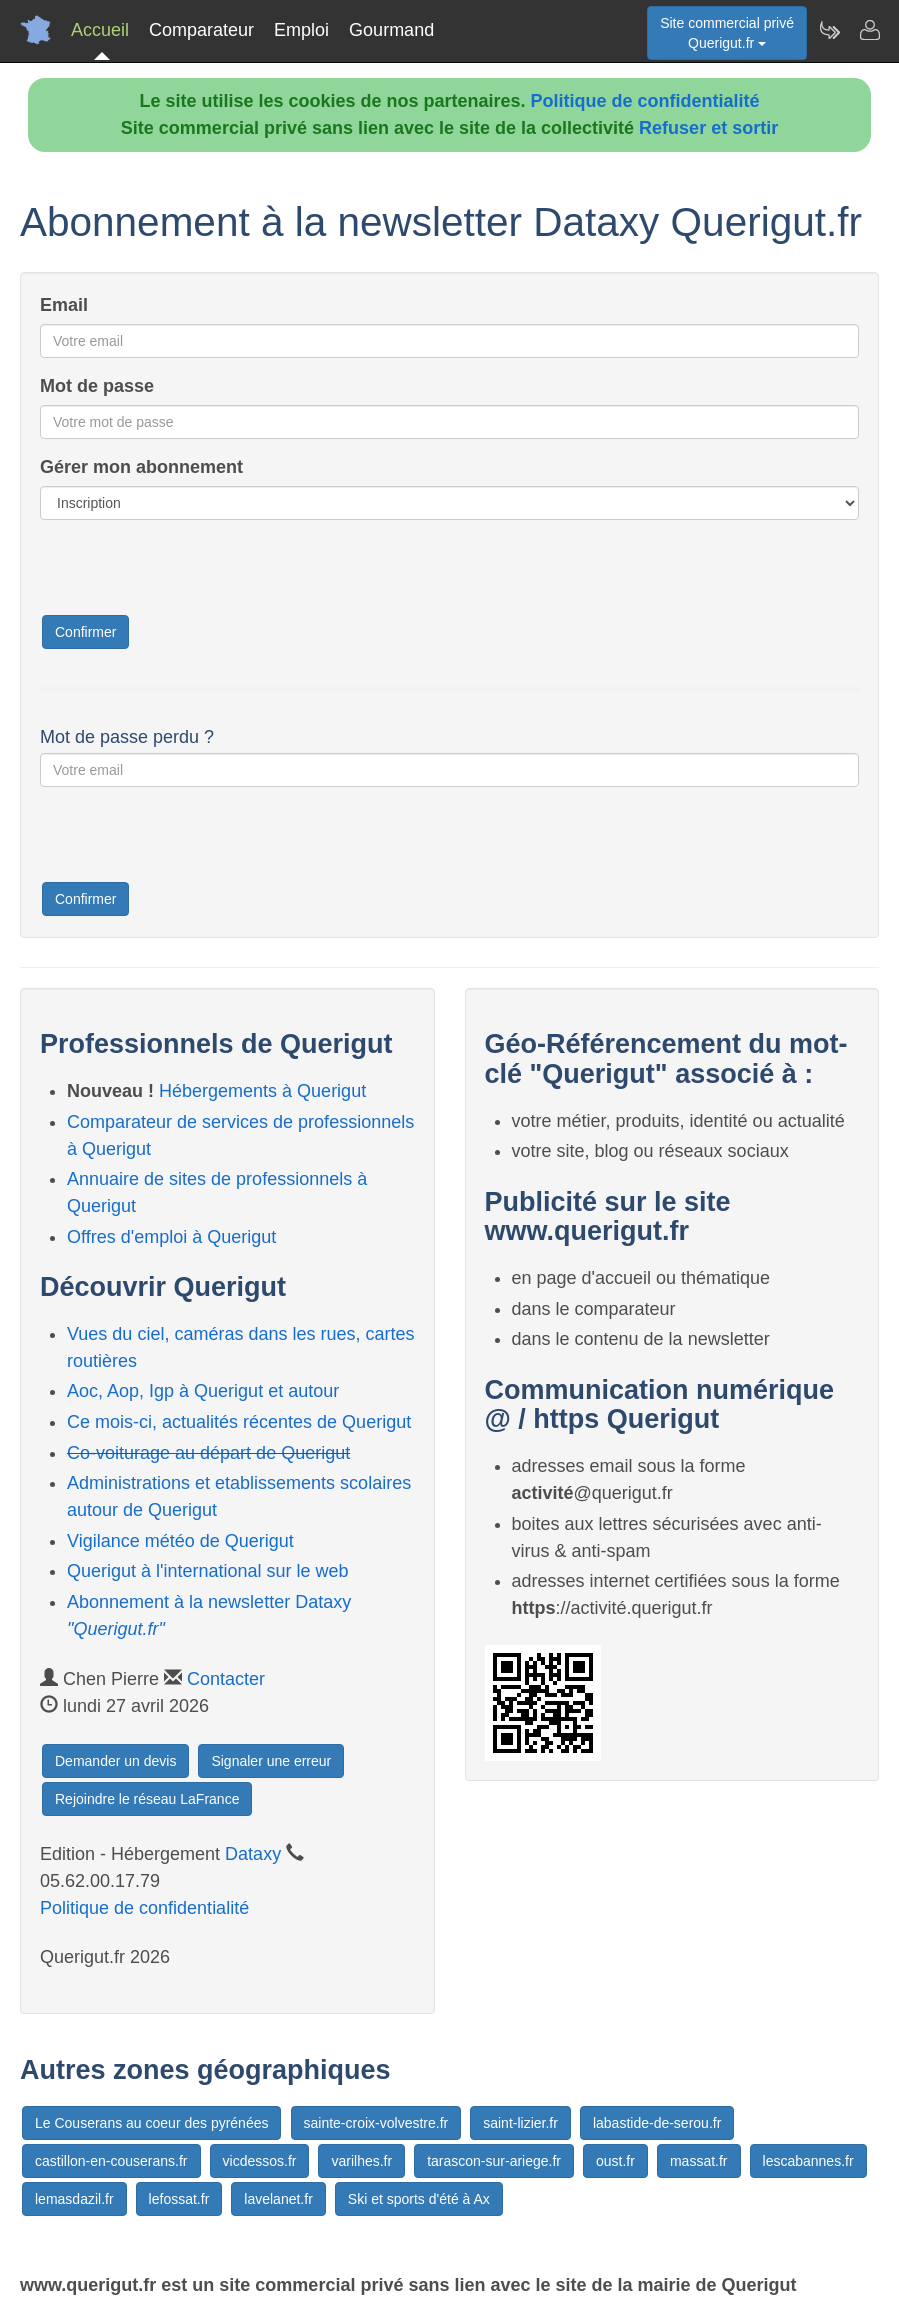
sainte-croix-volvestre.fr (376, 2123)
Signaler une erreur (271, 1761)
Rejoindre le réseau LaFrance (147, 1799)
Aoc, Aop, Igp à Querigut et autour (203, 1391)
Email (64, 305)
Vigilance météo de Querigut (180, 1541)
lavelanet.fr (278, 2199)
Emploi (301, 30)
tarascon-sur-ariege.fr (494, 2161)
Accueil (100, 30)
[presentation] (192, 574)
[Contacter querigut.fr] (869, 30)
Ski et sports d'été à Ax (419, 2199)
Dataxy (253, 1854)
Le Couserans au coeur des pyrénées (151, 2123)
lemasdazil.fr (74, 2199)
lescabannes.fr (808, 2161)
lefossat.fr (179, 2199)
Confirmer (85, 632)
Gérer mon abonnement (141, 467)
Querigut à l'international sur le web (208, 1571)
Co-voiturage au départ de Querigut (208, 1453)
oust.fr (615, 2161)
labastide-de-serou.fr (657, 2123)
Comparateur (201, 30)
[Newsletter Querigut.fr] (829, 30)
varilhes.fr (361, 2161)
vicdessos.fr (260, 2161)
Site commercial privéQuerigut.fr (727, 33)
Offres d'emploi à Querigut (171, 1237)
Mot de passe (97, 386)
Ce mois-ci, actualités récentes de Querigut (239, 1422)
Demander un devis (115, 1761)
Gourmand (391, 30)
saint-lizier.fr (520, 2123)
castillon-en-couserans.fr (111, 2161)
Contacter (226, 1679)
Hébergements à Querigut (262, 1091)
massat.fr (699, 2161)
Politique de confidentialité (645, 101)
